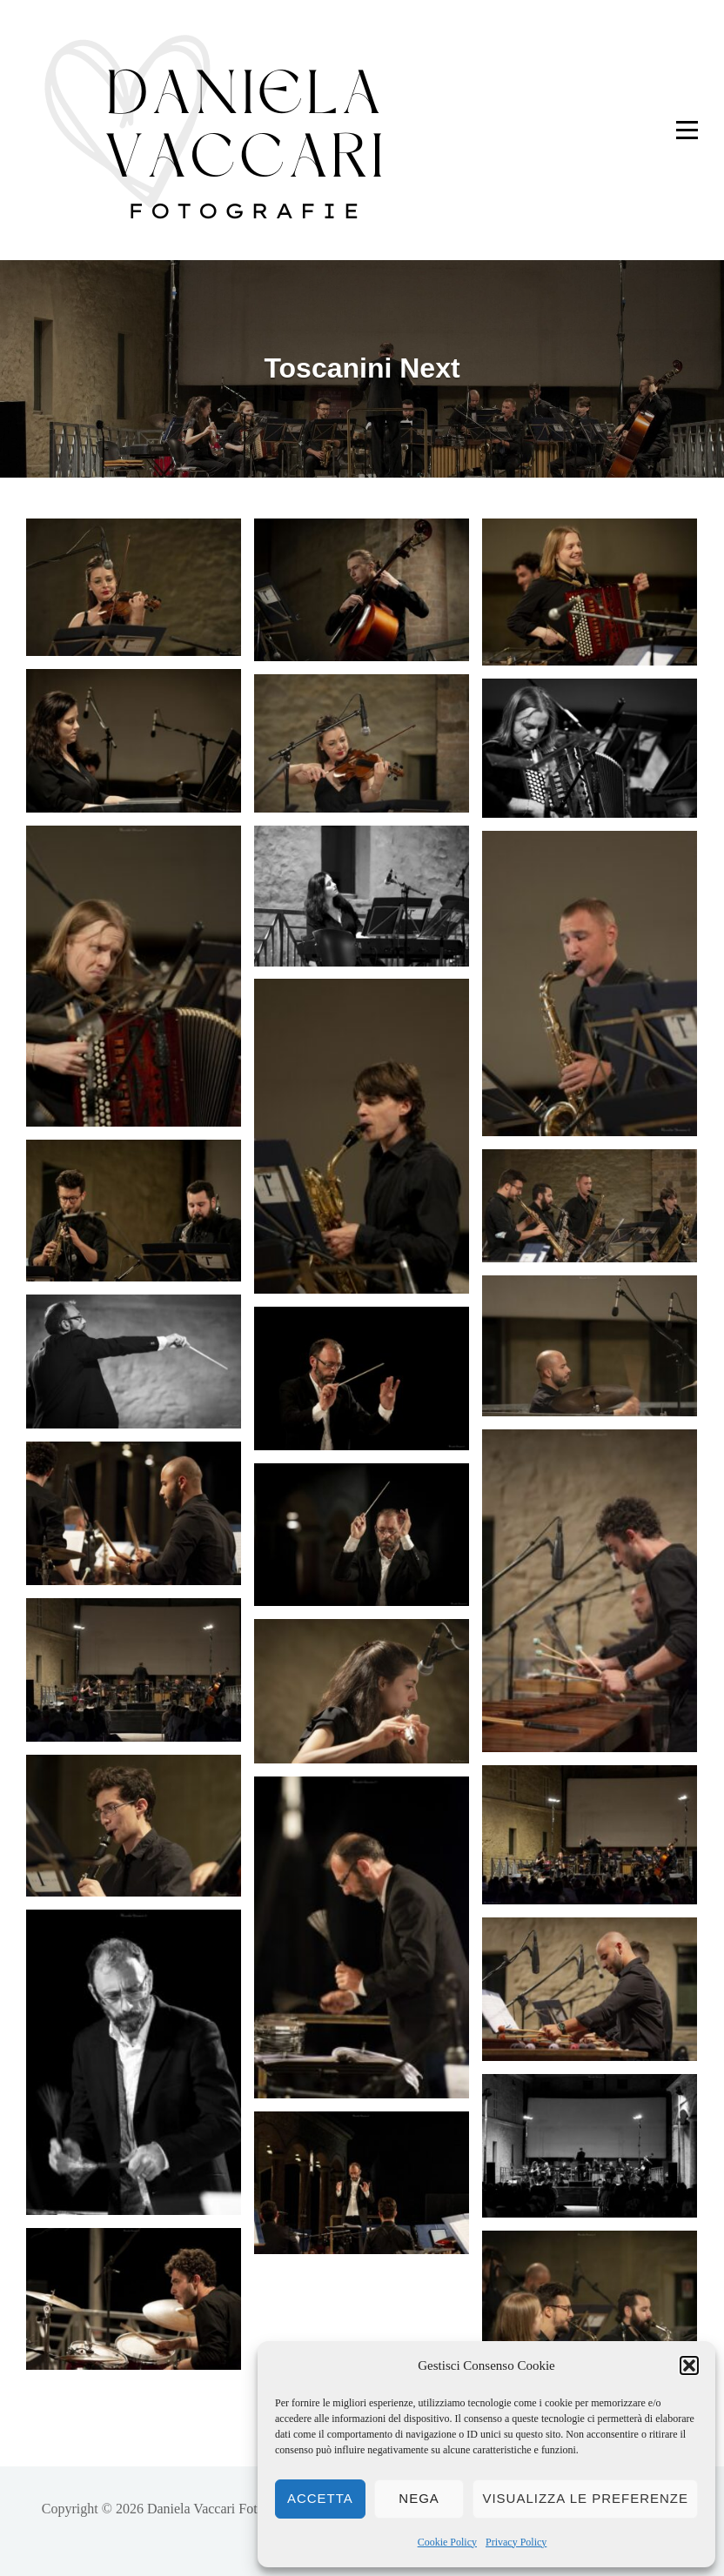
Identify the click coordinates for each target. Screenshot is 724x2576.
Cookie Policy (447, 2542)
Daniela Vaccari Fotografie (222, 2508)
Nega (419, 2498)
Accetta (320, 2498)
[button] (689, 2365)
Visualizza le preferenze (585, 2498)
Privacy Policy (516, 2542)
